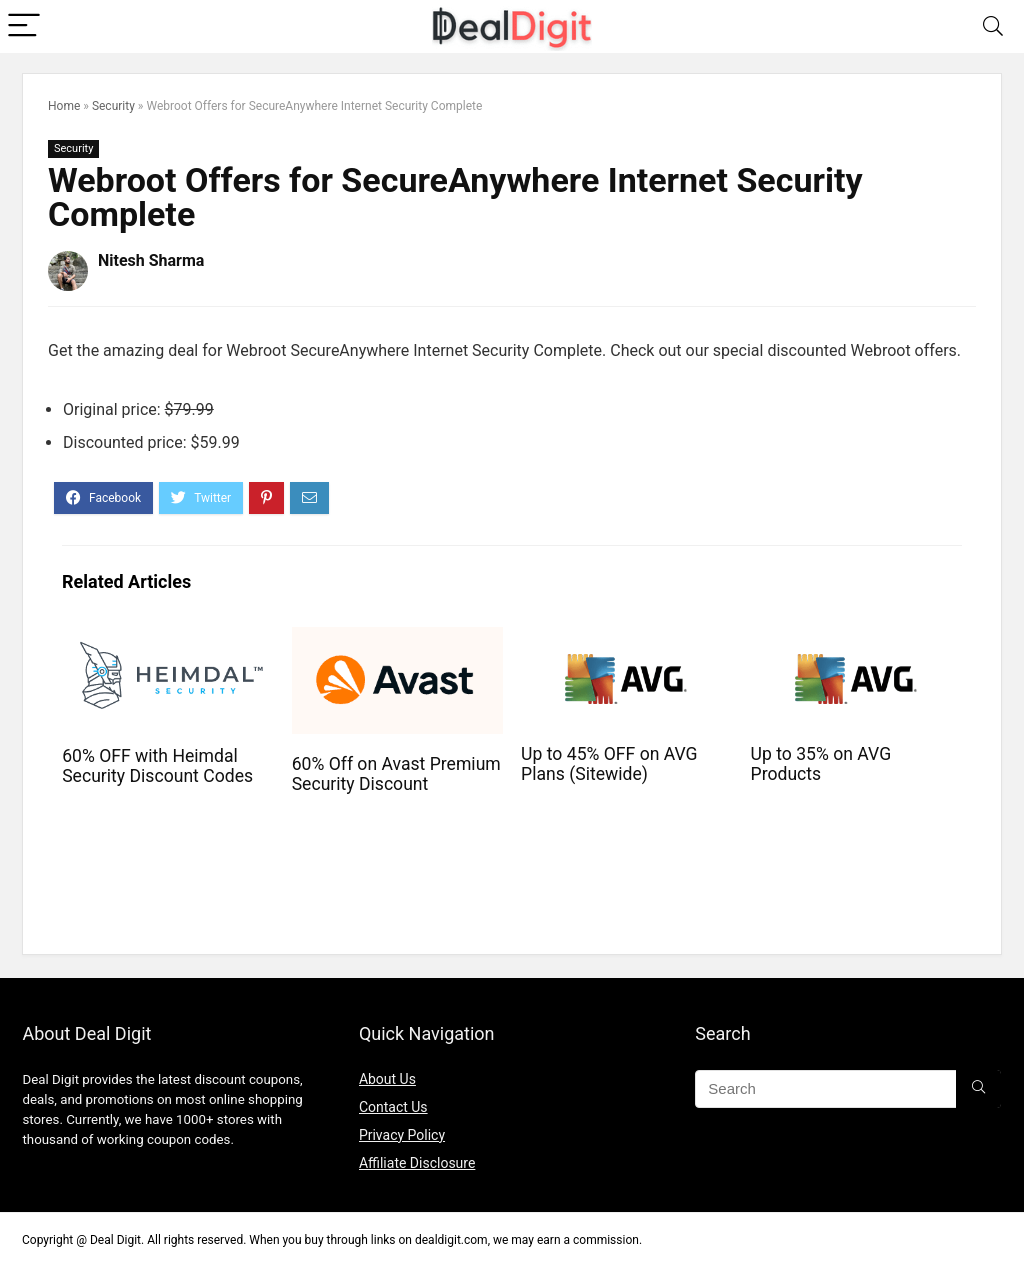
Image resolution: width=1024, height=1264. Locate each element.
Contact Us (393, 1107)
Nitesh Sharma (151, 260)
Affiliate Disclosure (417, 1163)
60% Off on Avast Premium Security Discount (396, 774)
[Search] (993, 26)
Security (113, 106)
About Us (387, 1079)
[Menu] (24, 26)
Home (64, 106)
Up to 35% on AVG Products (821, 764)
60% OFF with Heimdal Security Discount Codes (157, 766)
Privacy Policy (402, 1135)
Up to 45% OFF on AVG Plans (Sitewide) (609, 764)
